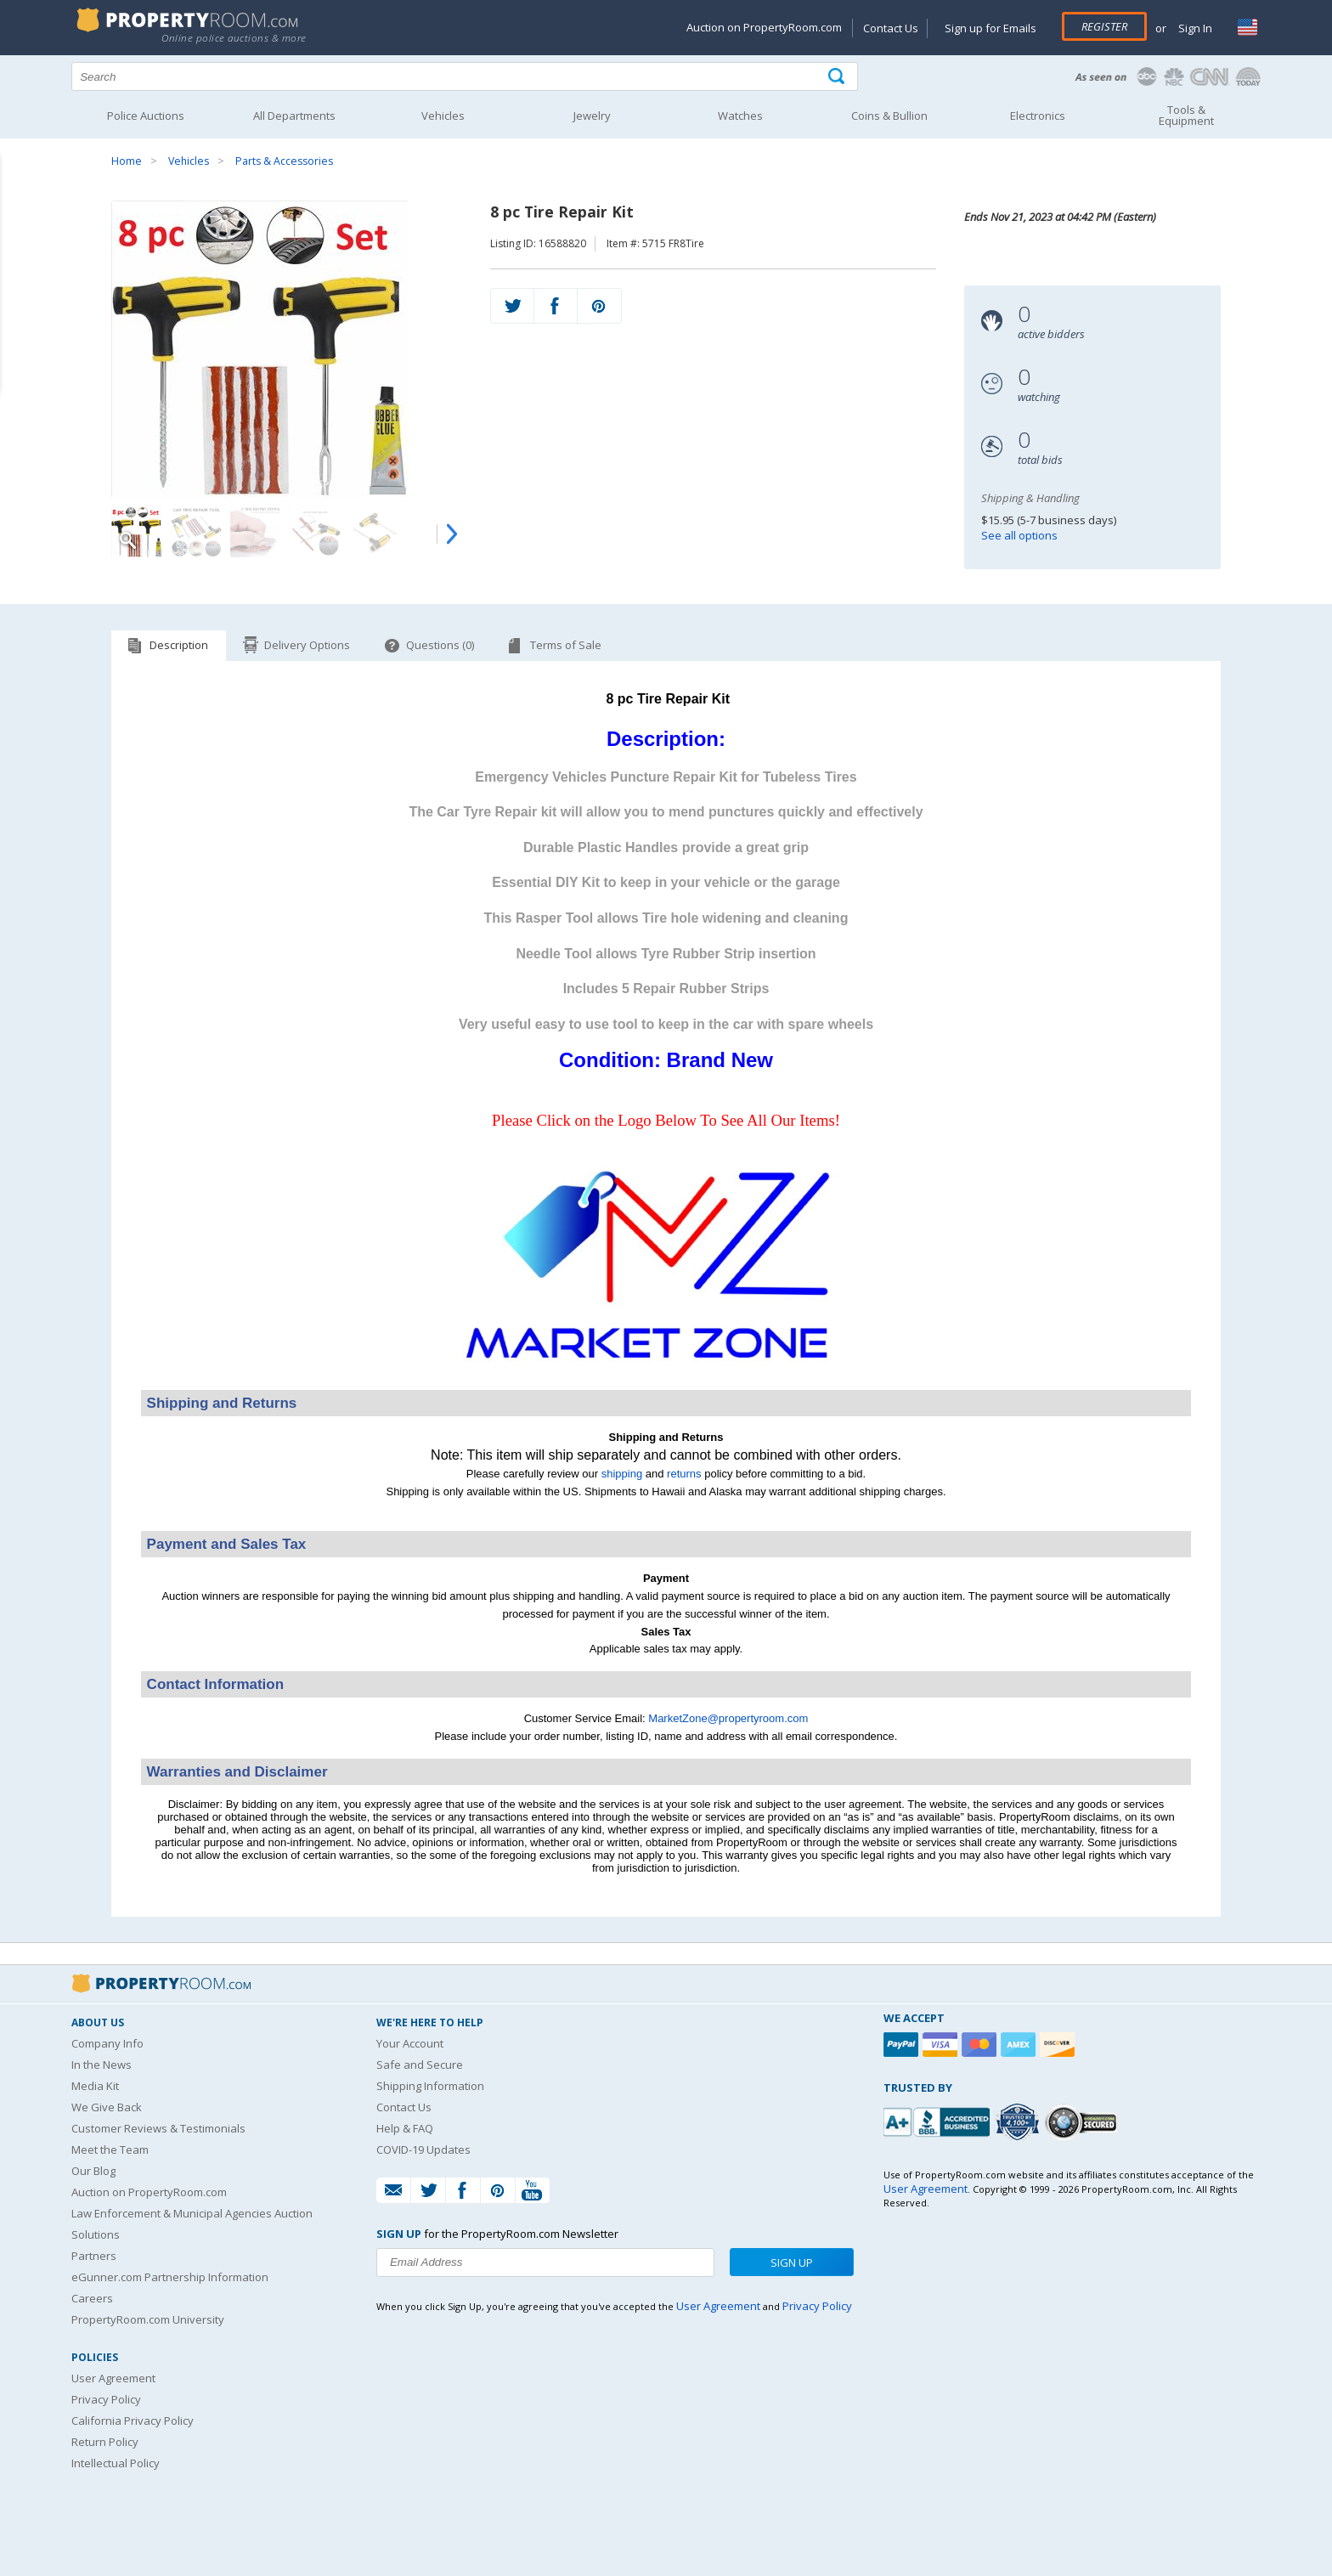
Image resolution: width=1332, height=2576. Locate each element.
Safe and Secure (419, 2064)
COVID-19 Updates (423, 2149)
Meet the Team (110, 2149)
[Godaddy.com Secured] (1083, 2122)
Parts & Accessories (284, 161)
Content (16, 216)
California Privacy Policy (132, 2420)
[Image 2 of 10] (196, 531)
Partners (93, 2255)
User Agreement (113, 2378)
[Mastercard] (981, 2044)
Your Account (409, 2043)
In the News (101, 2064)
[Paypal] (903, 2044)
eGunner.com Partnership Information (169, 2277)
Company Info (107, 2043)
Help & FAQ (404, 2128)
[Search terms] (464, 76)
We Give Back (106, 2107)
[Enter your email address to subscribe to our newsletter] (545, 2262)
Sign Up (791, 2262)
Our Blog (93, 2170)
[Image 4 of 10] (315, 531)
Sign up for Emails (990, 28)
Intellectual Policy (115, 2463)
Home (126, 161)
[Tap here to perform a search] (838, 77)
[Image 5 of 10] (374, 531)
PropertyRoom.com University (147, 2319)
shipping (621, 1473)
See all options (1019, 535)
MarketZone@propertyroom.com (728, 1718)
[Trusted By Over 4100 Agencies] (1019, 2122)
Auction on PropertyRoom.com (764, 27)
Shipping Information (430, 2085)
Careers (92, 2298)
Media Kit (95, 2085)
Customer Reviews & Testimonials (158, 2128)
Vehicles (188, 161)
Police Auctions (145, 115)
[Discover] (1059, 2044)
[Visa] (942, 2044)
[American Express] (1020, 2044)
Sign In (1194, 28)
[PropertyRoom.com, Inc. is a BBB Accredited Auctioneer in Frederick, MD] (938, 2120)
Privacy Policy (106, 2399)
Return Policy (104, 2441)
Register (1104, 26)
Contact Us (890, 28)
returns (684, 1473)
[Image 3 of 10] (255, 531)
